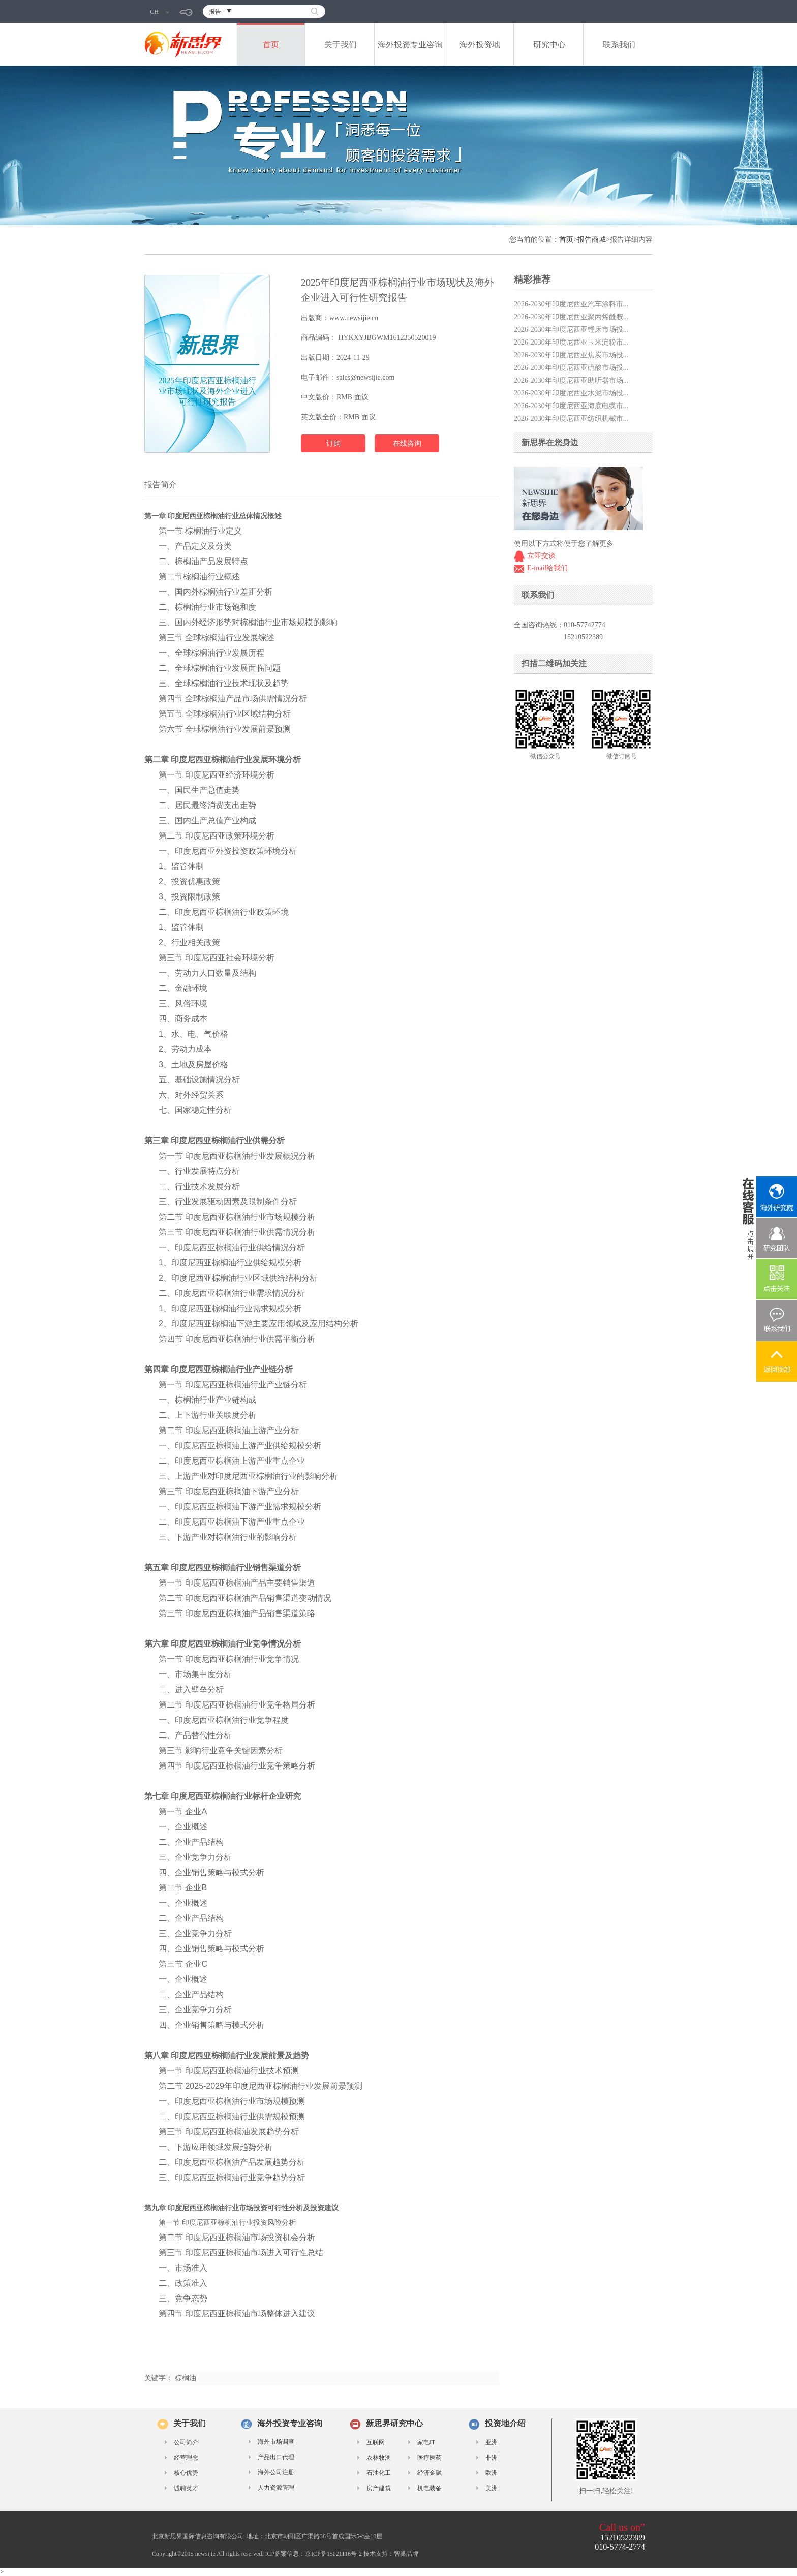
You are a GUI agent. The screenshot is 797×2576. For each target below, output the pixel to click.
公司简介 (186, 2442)
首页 (271, 44)
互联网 (375, 2442)
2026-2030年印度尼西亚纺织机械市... (571, 418)
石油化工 (378, 2472)
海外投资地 (479, 44)
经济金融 (429, 2472)
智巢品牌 (406, 2553)
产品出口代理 (276, 2457)
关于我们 (340, 44)
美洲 (491, 2488)
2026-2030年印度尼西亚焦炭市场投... (571, 355)
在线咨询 (407, 443)
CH (159, 11)
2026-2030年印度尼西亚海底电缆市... (571, 406)
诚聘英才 (186, 2488)
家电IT (426, 2442)
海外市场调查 (276, 2441)
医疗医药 (429, 2457)
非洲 (491, 2457)
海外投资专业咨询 (410, 44)
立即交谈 (541, 556)
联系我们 (619, 44)
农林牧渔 (378, 2457)
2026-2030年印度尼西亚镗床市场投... (571, 329)
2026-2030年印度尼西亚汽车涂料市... (571, 304)
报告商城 (591, 239)
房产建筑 (378, 2488)
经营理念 (186, 2457)
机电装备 (429, 2488)
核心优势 (186, 2472)
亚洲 (491, 2442)
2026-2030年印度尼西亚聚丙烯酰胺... (571, 317)
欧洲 (491, 2472)
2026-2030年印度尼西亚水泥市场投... (571, 393)
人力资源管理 (276, 2487)
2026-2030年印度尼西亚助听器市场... (571, 380)
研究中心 (549, 44)
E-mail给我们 (547, 568)
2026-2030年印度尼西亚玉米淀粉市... (571, 342)
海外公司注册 (276, 2472)
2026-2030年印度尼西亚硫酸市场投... (571, 367)
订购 (333, 443)
